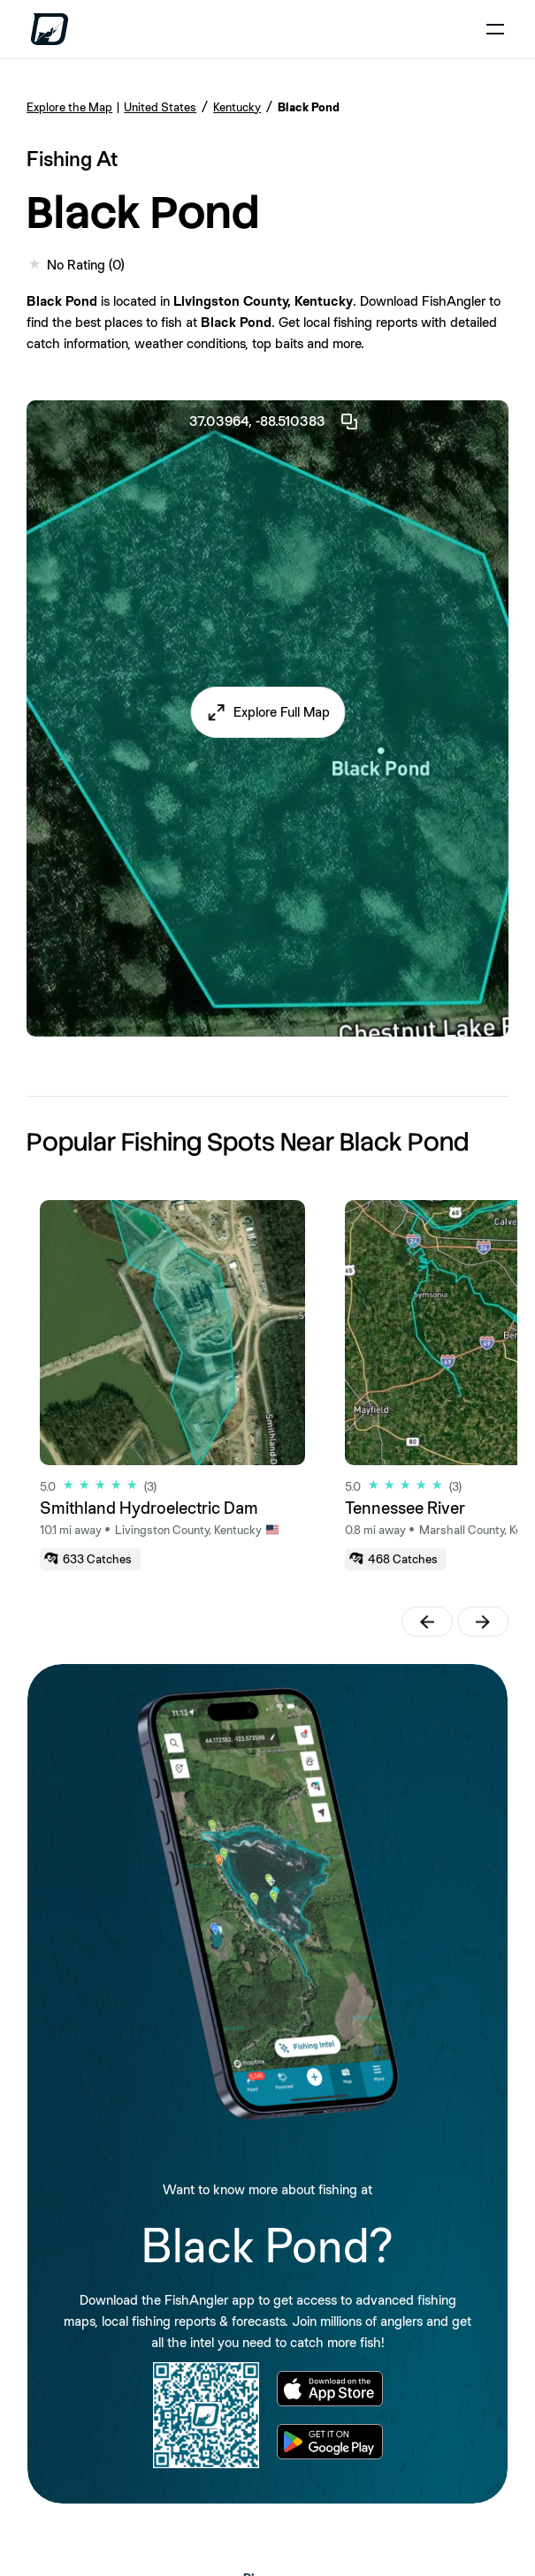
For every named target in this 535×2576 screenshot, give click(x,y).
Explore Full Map (281, 712)
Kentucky (237, 107)
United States (160, 107)
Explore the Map (69, 107)
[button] (267, 712)
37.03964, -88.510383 (274, 421)
